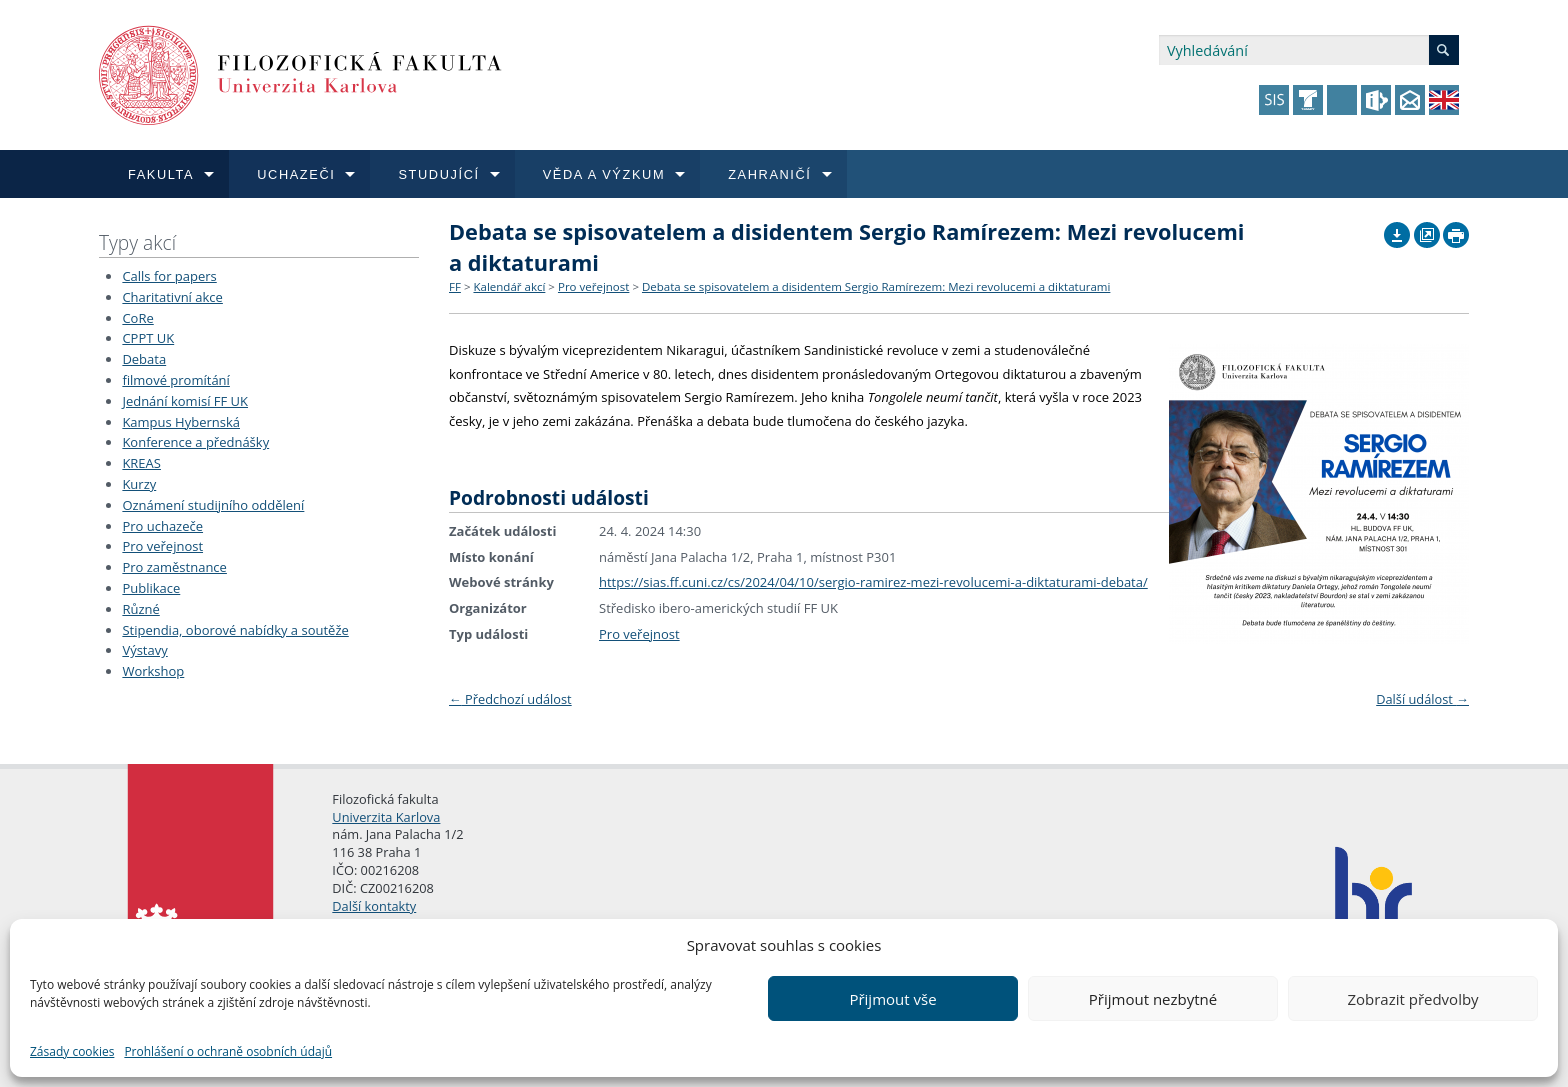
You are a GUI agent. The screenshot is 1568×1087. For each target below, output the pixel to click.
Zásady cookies (72, 1051)
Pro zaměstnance (174, 567)
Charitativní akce (172, 297)
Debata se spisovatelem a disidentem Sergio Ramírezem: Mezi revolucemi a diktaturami (876, 286)
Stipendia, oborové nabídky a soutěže (235, 630)
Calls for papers (169, 276)
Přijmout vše (892, 999)
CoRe (137, 318)
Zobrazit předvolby (1412, 999)
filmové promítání (175, 380)
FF (455, 286)
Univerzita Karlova (386, 817)
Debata (144, 359)
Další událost (1422, 699)
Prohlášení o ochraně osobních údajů (228, 1051)
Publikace (151, 588)
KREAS (141, 463)
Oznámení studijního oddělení (213, 505)
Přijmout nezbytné (1153, 999)
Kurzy (139, 484)
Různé (140, 609)
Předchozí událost (510, 699)
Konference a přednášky (195, 442)
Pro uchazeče (162, 526)
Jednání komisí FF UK (185, 401)
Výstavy (144, 650)
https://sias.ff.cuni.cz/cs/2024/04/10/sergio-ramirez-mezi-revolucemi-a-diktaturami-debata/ (873, 582)
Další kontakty (374, 906)
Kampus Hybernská (181, 422)
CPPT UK (148, 338)
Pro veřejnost (162, 546)
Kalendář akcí (509, 286)
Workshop (153, 671)
